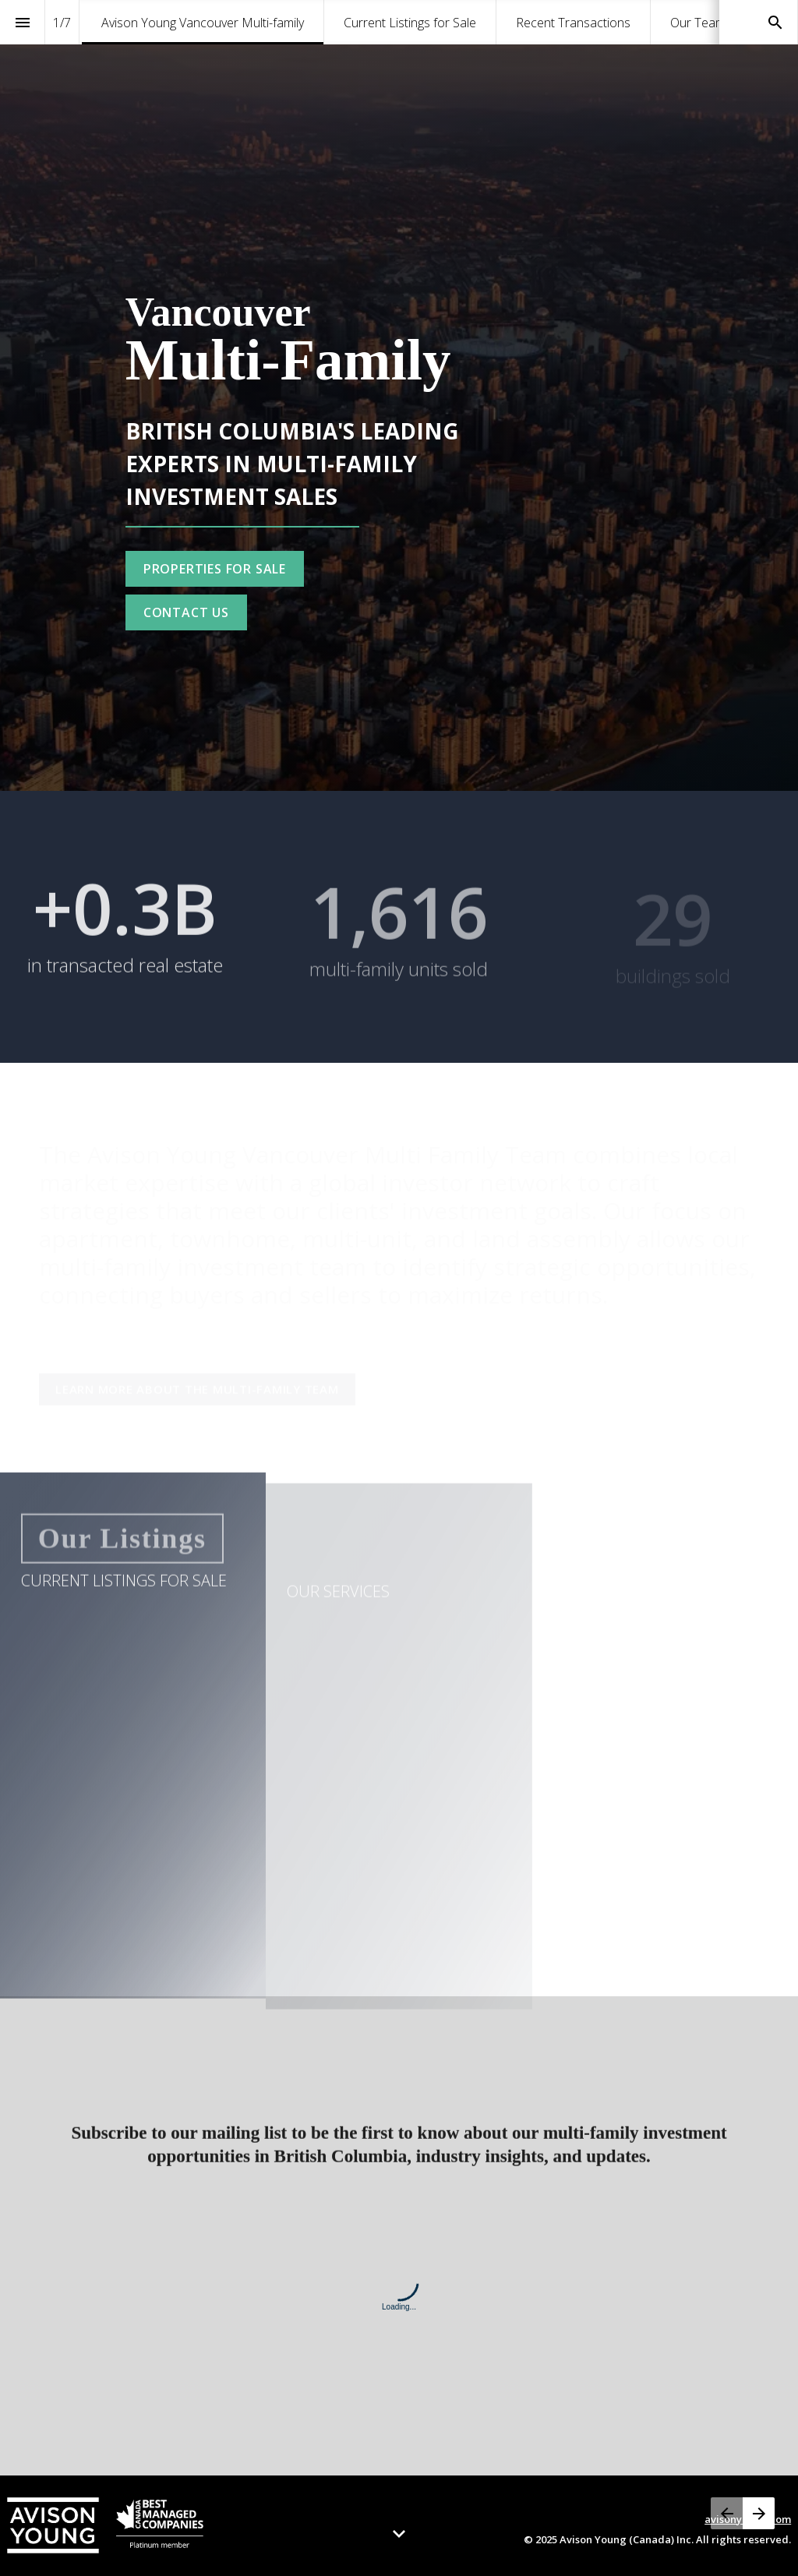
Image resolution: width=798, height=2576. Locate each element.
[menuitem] (202, 22)
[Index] (22, 22)
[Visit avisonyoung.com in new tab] (105, 2525)
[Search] (775, 22)
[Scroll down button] (399, 2533)
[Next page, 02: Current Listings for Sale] (759, 2513)
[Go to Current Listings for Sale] (214, 569)
